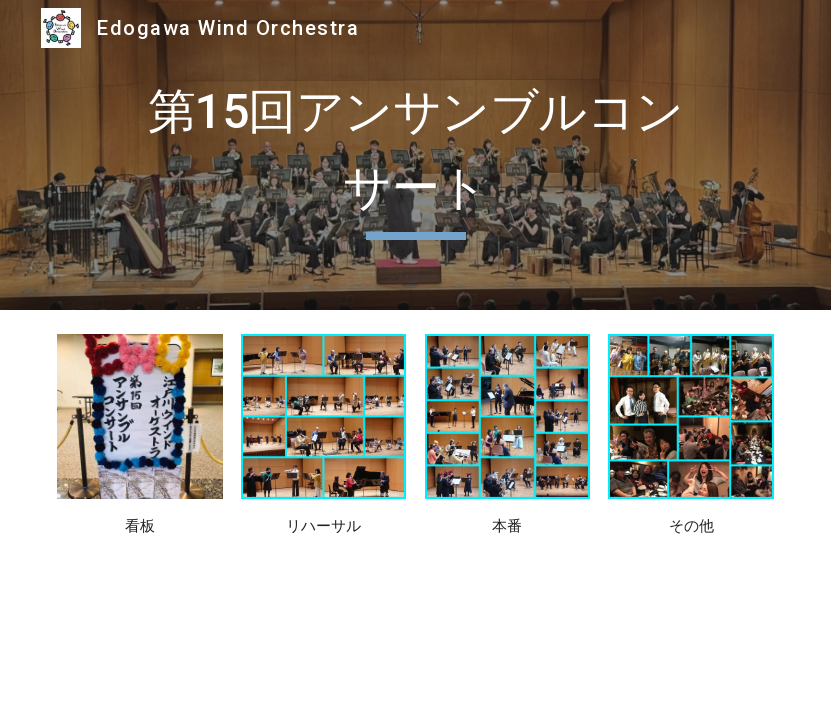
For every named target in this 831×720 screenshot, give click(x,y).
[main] (415, 154)
